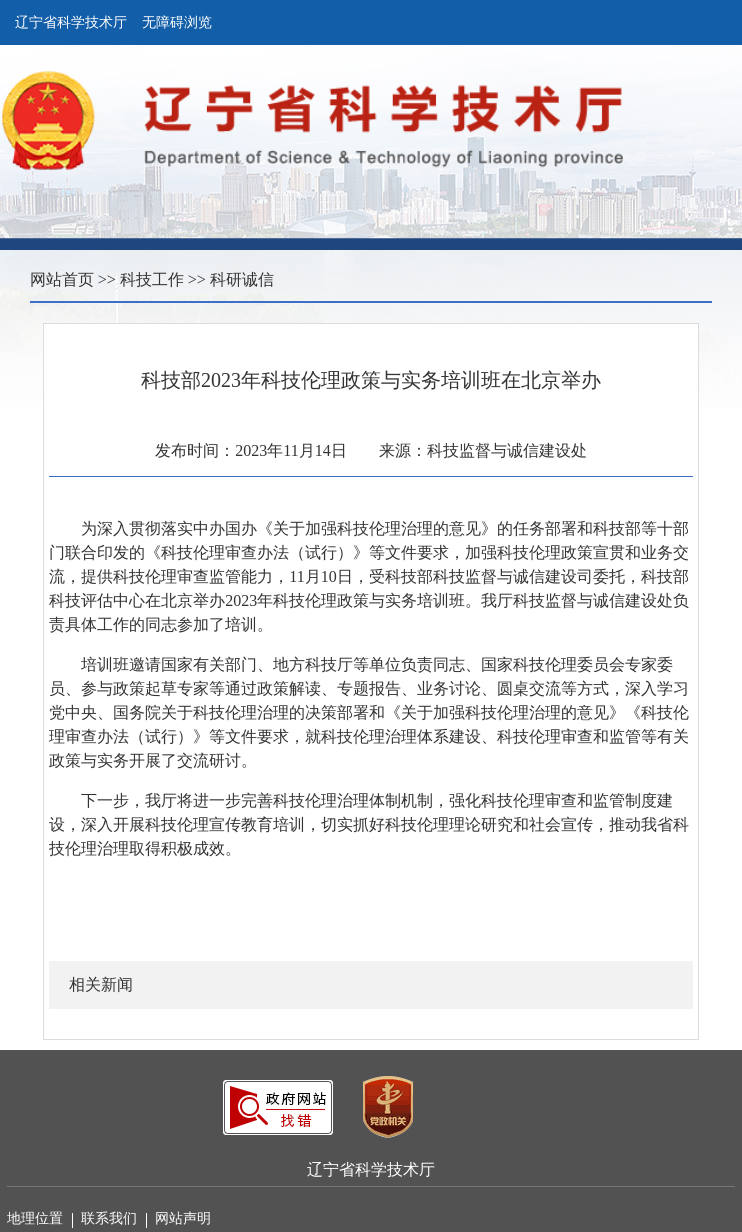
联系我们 (114, 1219)
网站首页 (62, 279)
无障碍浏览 (177, 22)
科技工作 (152, 279)
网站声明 (183, 1218)
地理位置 (40, 1219)
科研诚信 (242, 279)
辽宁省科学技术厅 (71, 22)
